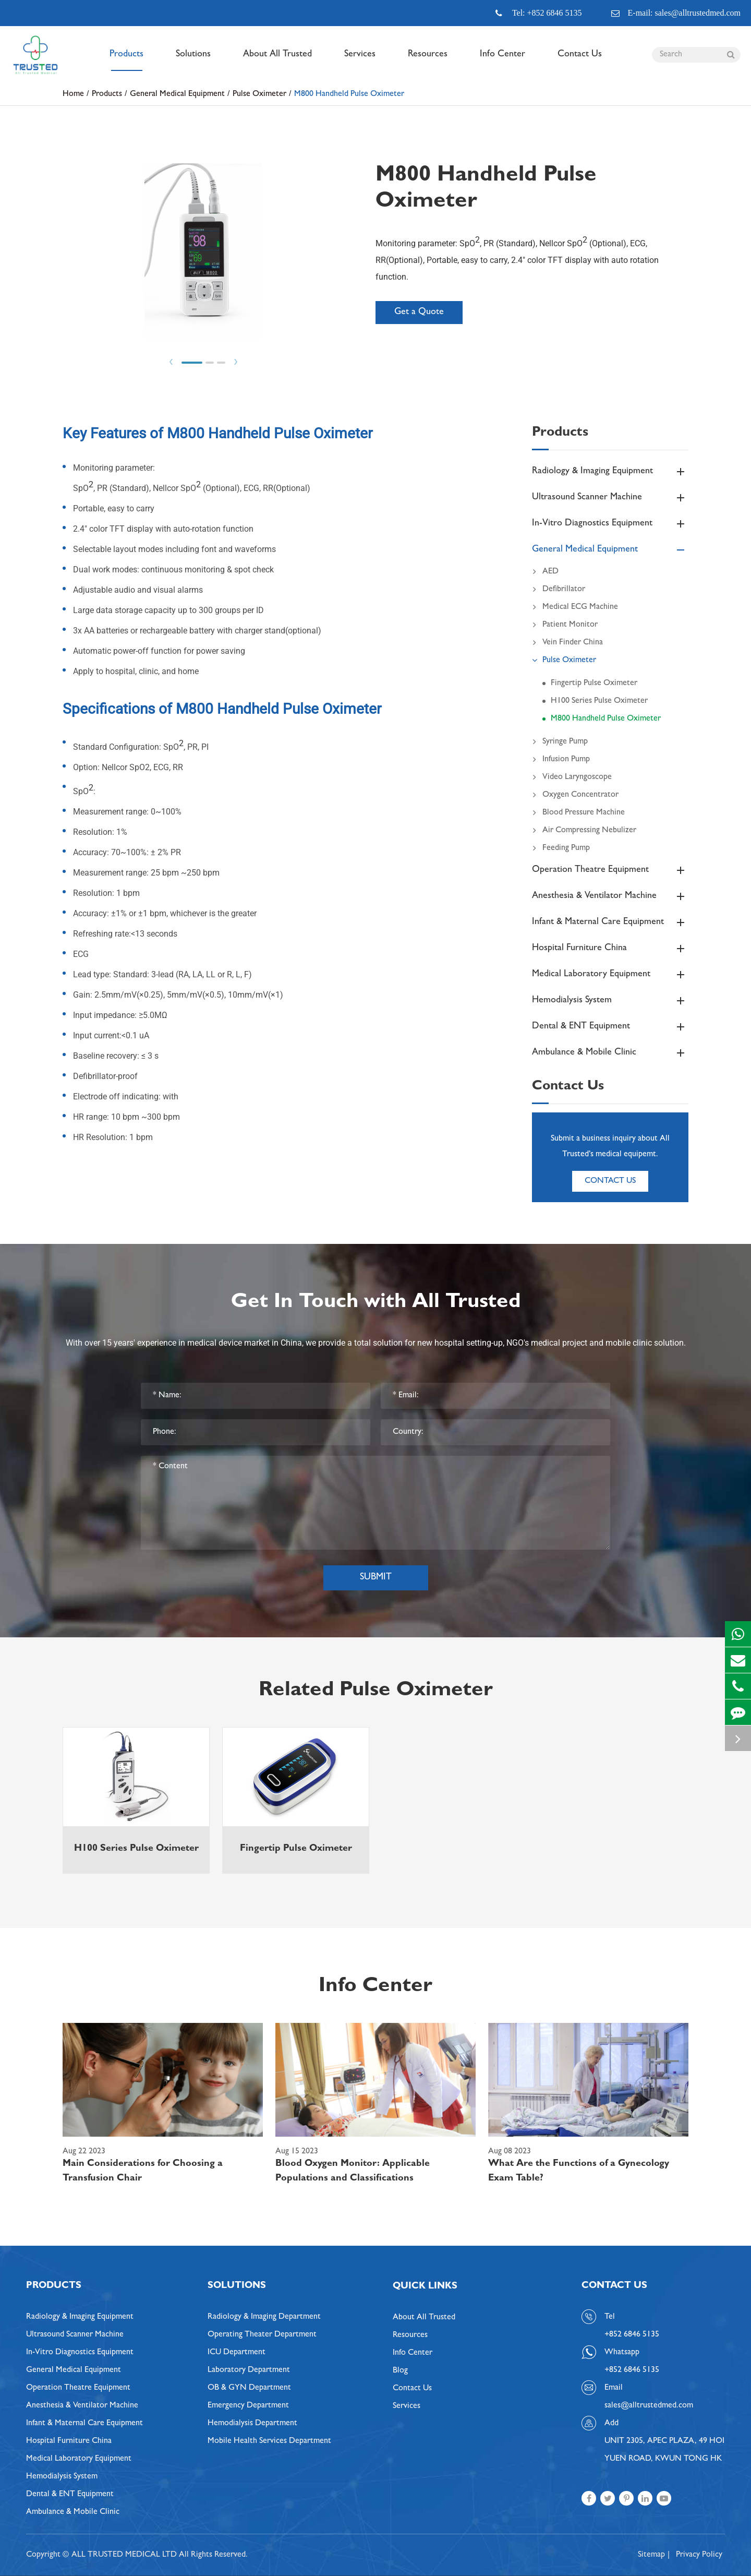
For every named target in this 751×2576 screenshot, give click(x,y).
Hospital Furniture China (610, 948)
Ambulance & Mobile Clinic (610, 1053)
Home (73, 94)
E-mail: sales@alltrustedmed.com (676, 13)
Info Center (502, 60)
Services (360, 60)
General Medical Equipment (177, 94)
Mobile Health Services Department (269, 2441)
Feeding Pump (561, 848)
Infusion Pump (561, 760)
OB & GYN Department (249, 2388)
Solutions (193, 60)
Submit (376, 1578)
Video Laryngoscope (572, 777)
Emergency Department (248, 2406)
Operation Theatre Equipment (610, 870)
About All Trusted (277, 60)
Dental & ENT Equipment (610, 1027)
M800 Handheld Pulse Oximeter (349, 94)
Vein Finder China (567, 643)
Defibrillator (558, 589)
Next (235, 362)
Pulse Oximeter (259, 94)
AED (545, 572)
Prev (171, 362)
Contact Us (580, 60)
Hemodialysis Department (252, 2423)
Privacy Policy (699, 2555)
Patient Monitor (565, 625)
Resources (427, 60)
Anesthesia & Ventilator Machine (610, 896)
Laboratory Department (249, 2370)
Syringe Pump (560, 742)
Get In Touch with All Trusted (375, 1303)
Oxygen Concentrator (575, 795)
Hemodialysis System (610, 1001)
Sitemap (651, 2555)
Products (126, 60)
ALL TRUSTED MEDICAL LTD (124, 2555)
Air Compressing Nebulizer (584, 830)
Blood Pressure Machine (578, 813)
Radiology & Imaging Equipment (610, 472)
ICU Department (236, 2353)
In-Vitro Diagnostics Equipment (610, 524)
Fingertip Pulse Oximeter (594, 683)
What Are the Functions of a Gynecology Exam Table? (578, 2172)
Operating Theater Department (262, 2335)
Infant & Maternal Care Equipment (610, 922)
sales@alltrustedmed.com (648, 2406)
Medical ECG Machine (575, 607)
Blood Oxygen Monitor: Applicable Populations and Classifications (352, 2172)
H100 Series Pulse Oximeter (599, 701)
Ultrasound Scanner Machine (610, 498)
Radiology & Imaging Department (264, 2317)
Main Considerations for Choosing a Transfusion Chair (143, 2172)
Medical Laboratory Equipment (610, 975)
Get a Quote (419, 312)
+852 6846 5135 (631, 2370)
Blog (400, 2371)
